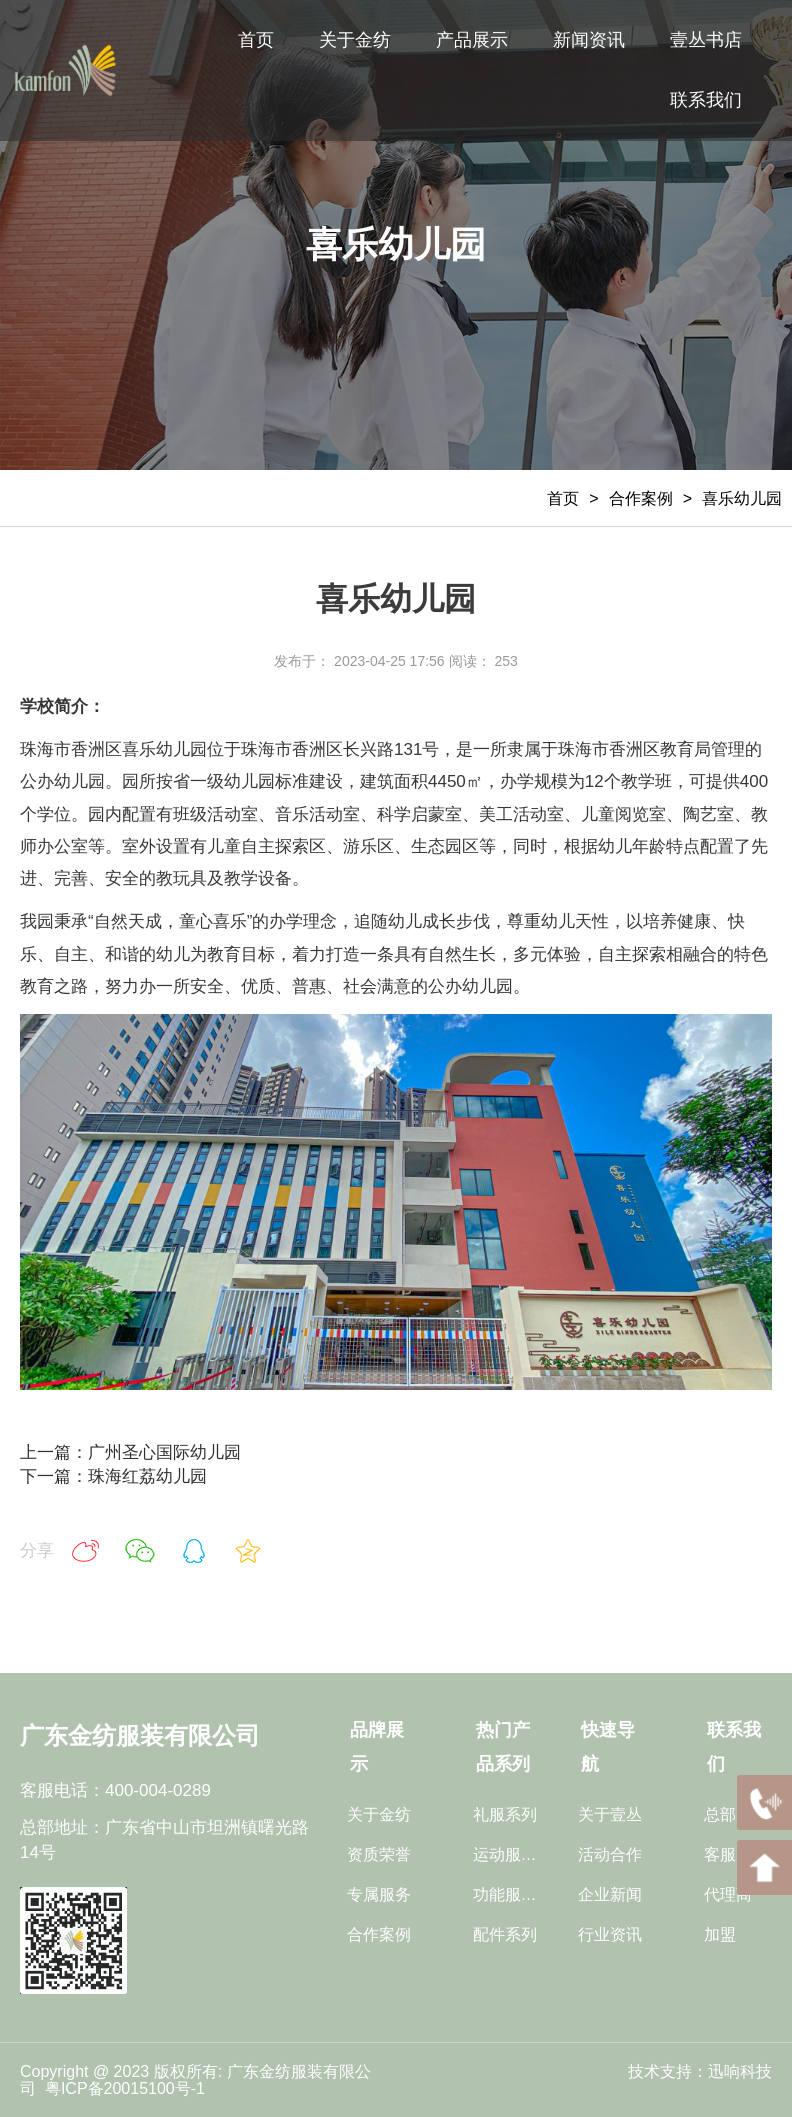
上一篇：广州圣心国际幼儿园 (130, 1452)
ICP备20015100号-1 (135, 2088)
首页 (563, 498)
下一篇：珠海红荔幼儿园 (113, 1476)
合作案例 (641, 498)
